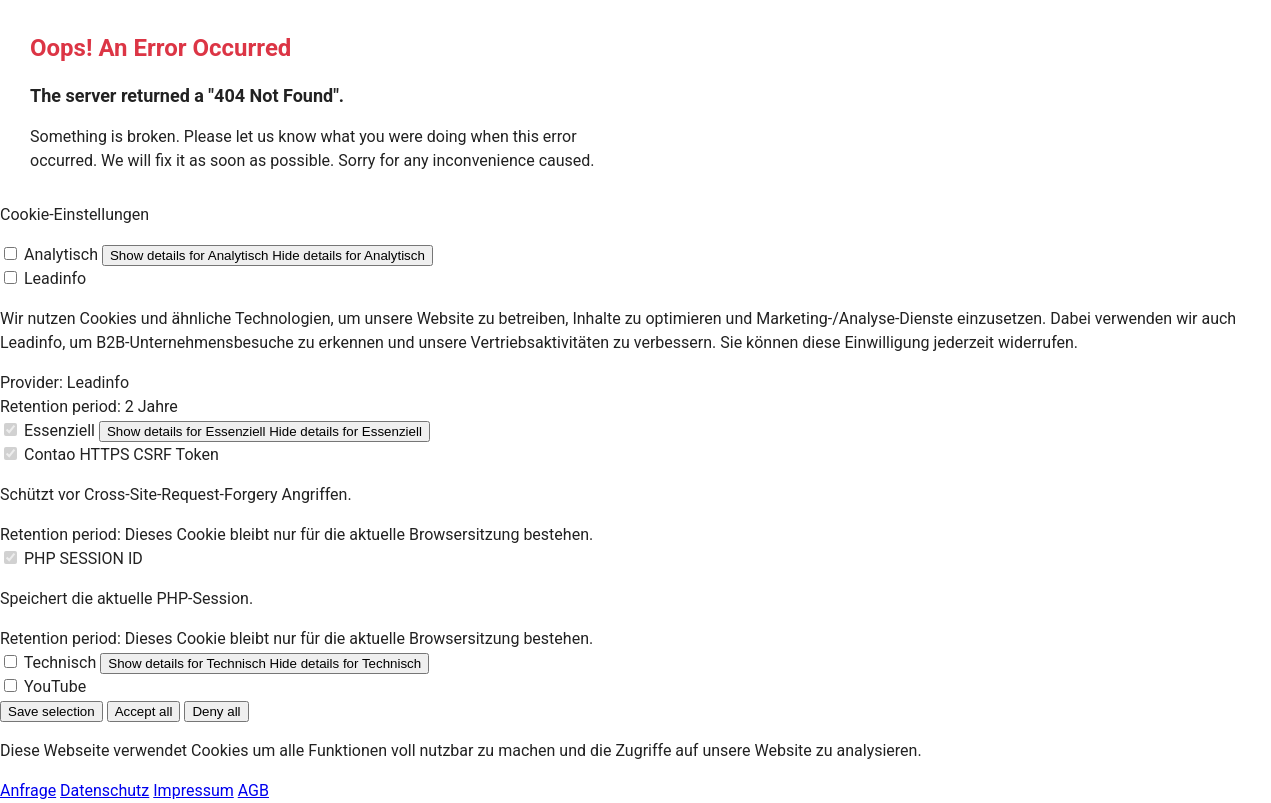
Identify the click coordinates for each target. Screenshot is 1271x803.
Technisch (60, 662)
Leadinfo (55, 278)
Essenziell (59, 430)
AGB (253, 790)
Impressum (193, 790)
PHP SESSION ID (83, 558)
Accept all (144, 711)
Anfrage (28, 790)
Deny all (216, 711)
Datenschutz (104, 790)
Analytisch (61, 254)
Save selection (51, 711)
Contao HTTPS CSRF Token (121, 454)
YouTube (55, 686)
